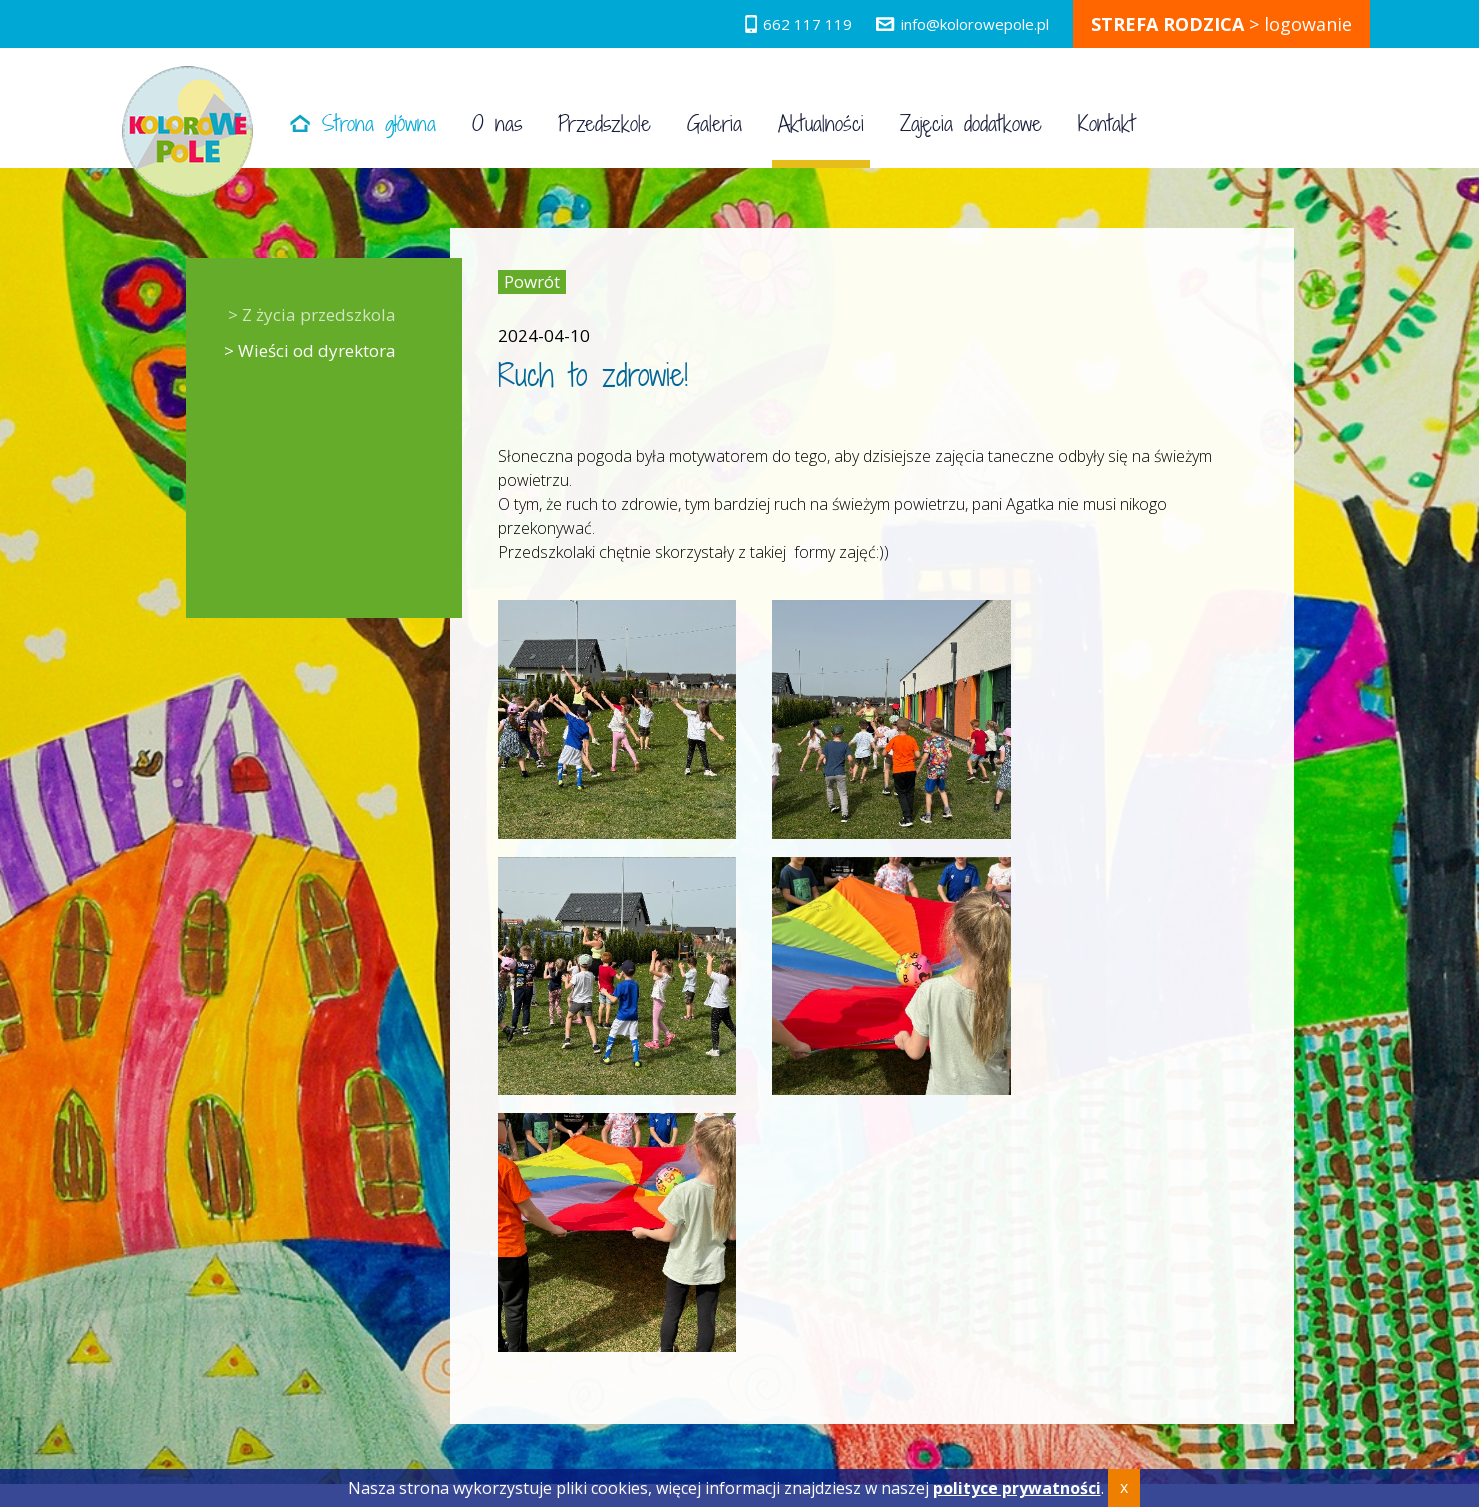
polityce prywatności (1017, 1488)
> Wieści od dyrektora (310, 351)
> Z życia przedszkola (312, 315)
